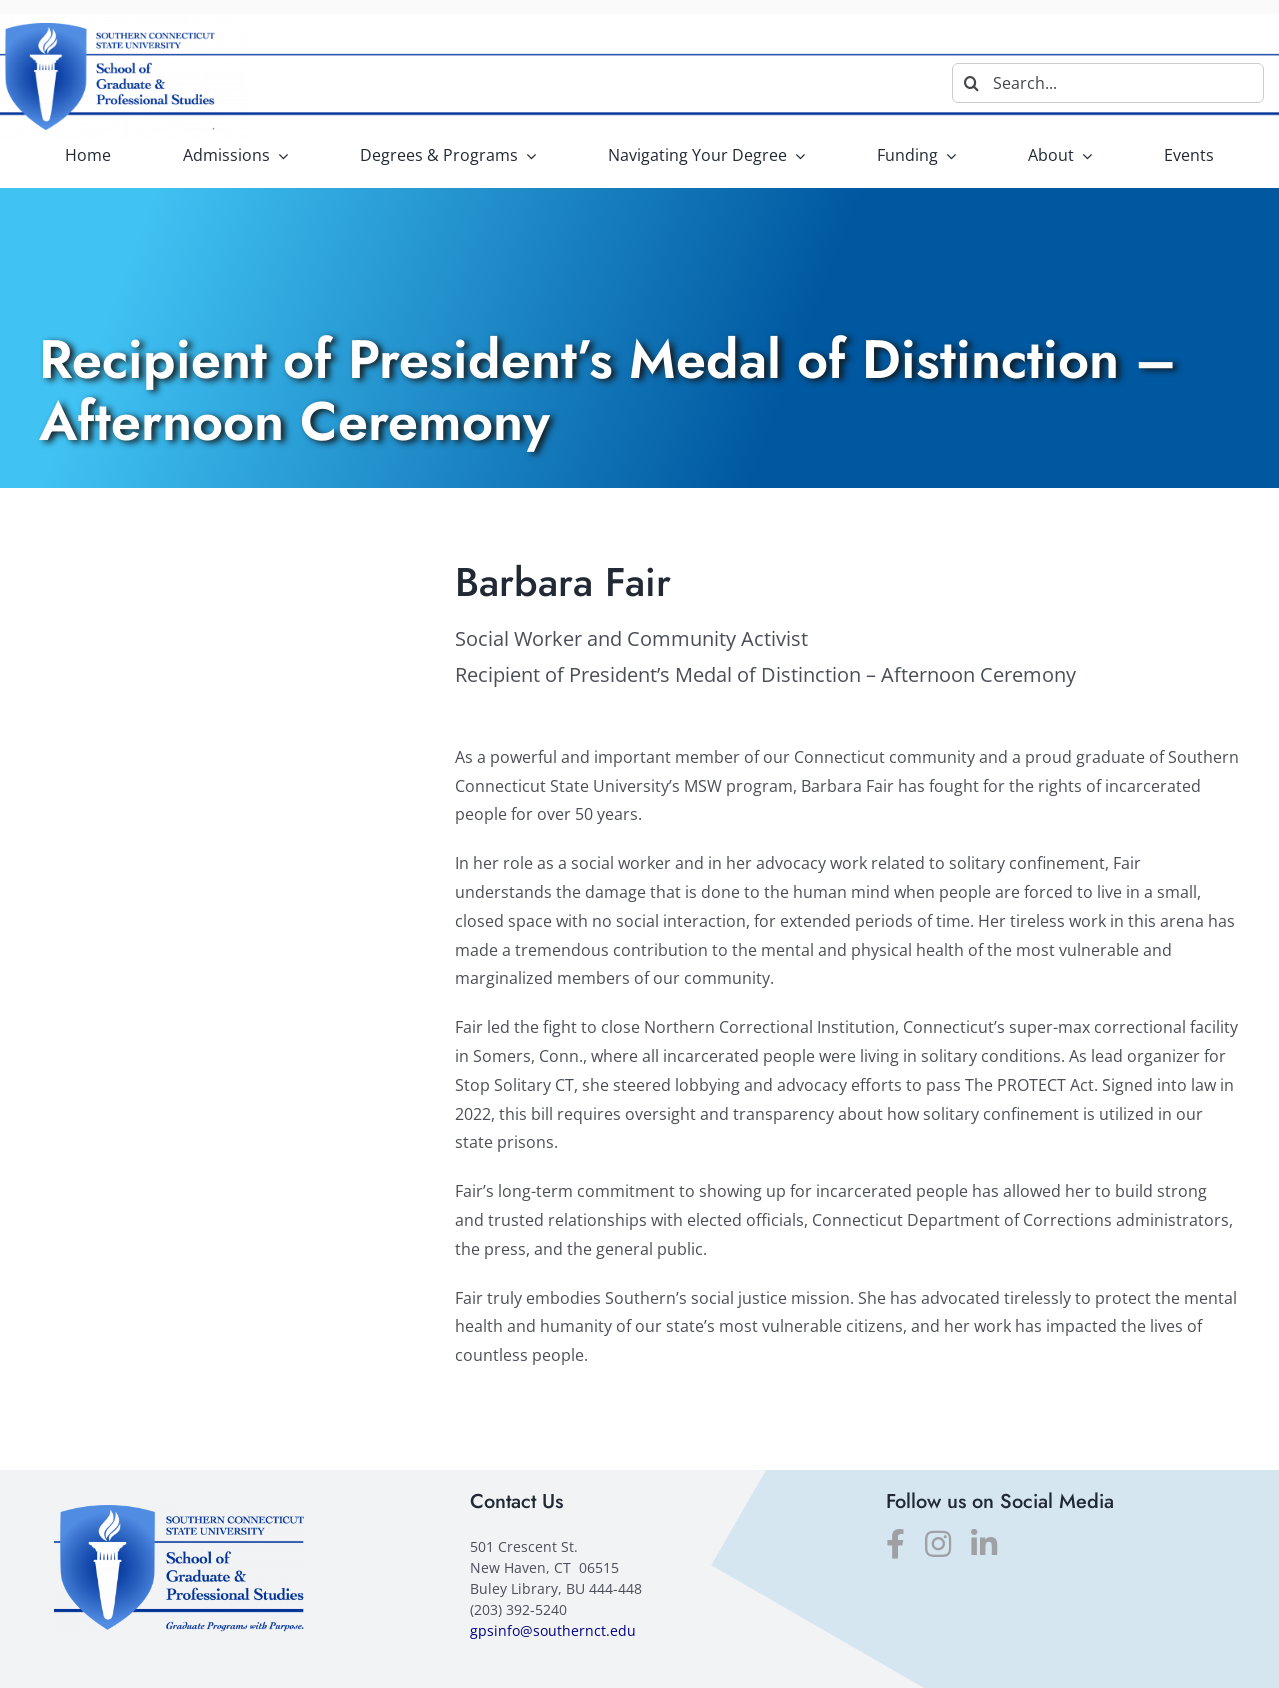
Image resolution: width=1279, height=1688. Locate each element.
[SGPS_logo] (179, 1513)
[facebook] (895, 1544)
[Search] (972, 83)
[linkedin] (984, 1544)
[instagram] (938, 1544)
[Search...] (1108, 83)
